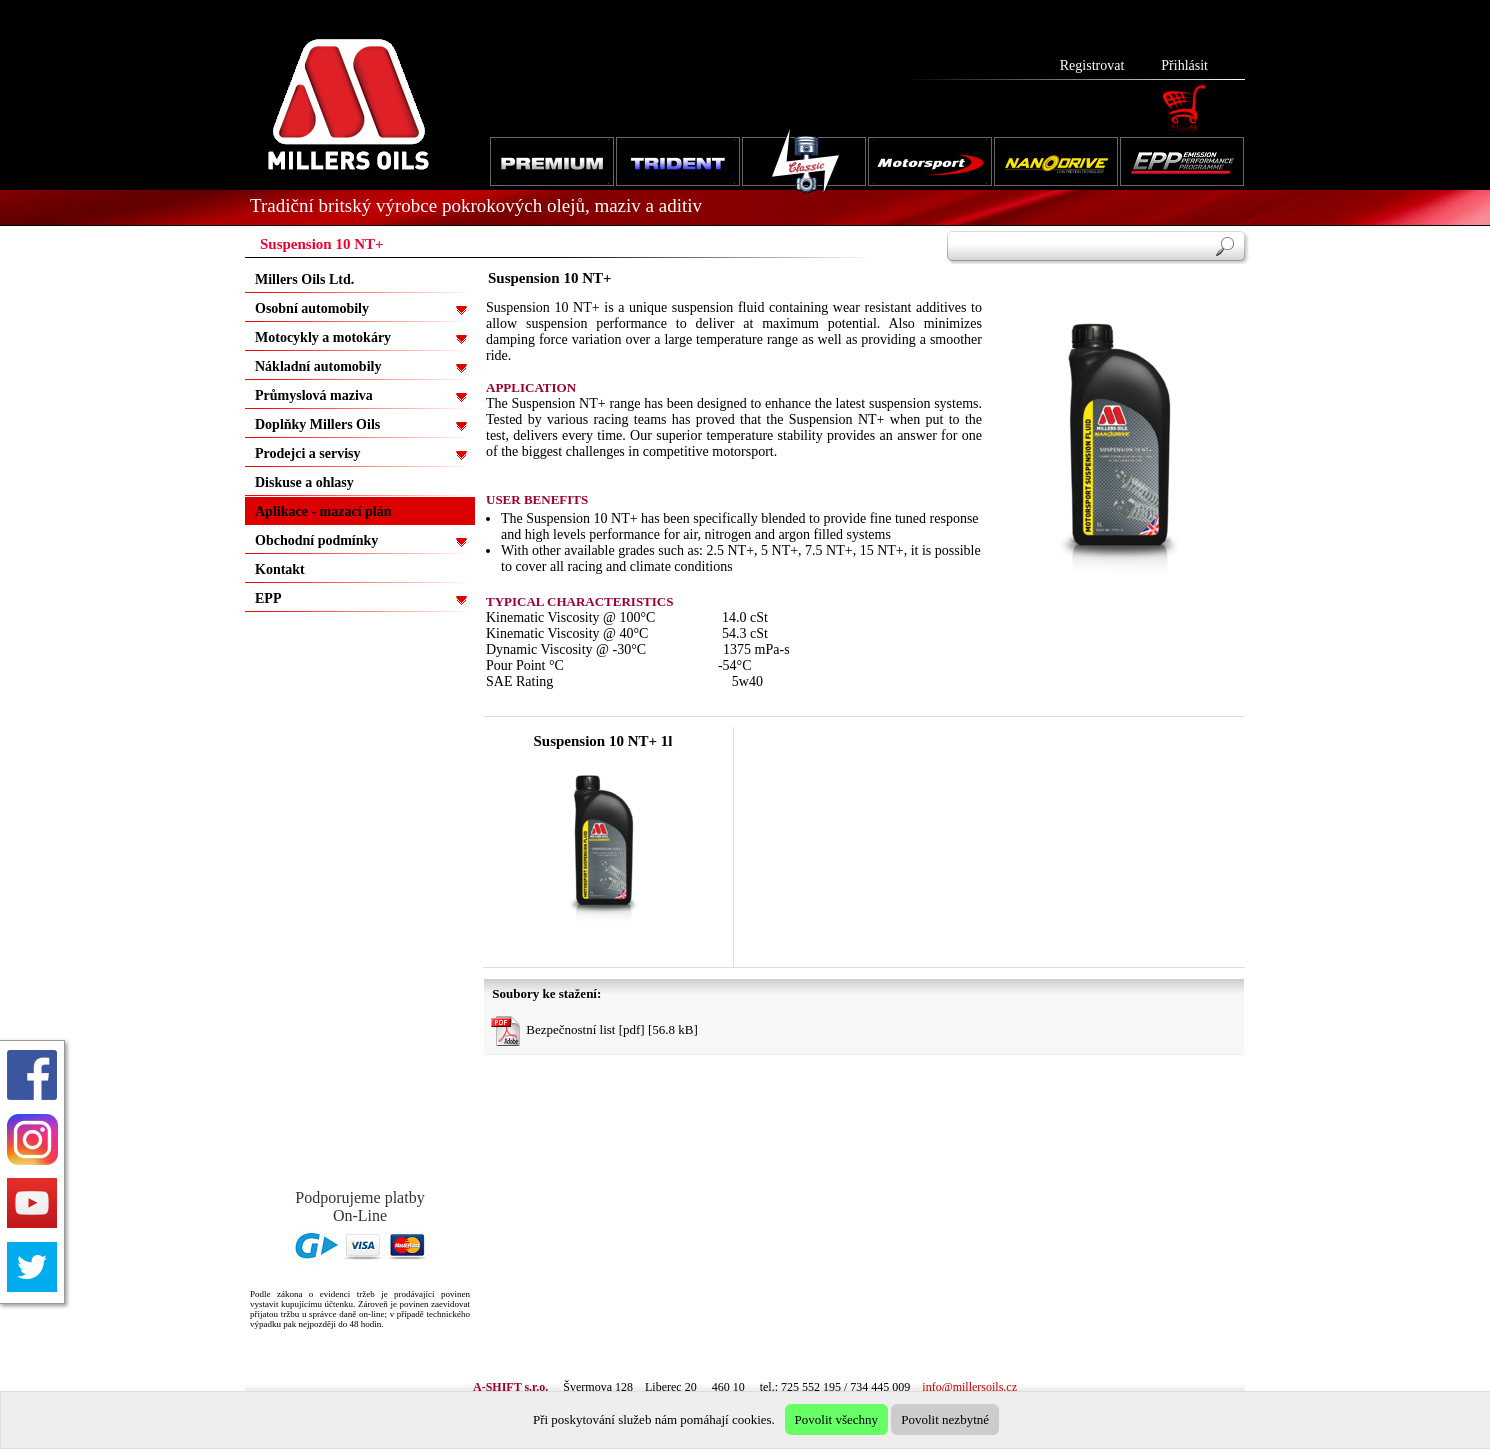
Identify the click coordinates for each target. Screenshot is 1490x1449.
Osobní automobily (312, 308)
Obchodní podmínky (316, 540)
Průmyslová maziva (314, 395)
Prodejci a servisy (308, 453)
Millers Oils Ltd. (304, 279)
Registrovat (1092, 65)
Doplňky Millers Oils (317, 424)
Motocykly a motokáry (323, 337)
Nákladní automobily (318, 366)
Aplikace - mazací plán (323, 511)
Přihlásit (1184, 65)
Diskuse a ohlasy (304, 482)
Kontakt (280, 569)
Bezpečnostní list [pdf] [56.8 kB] (594, 1031)
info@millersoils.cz (969, 1387)
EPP (268, 598)
